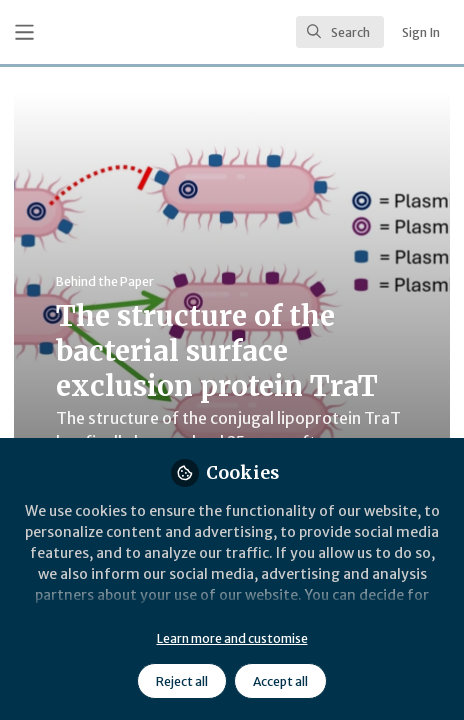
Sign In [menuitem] (421, 32)
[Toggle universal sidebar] (24, 32)
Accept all (280, 681)
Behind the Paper (105, 281)
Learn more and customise (232, 638)
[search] (340, 32)
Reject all (182, 681)
